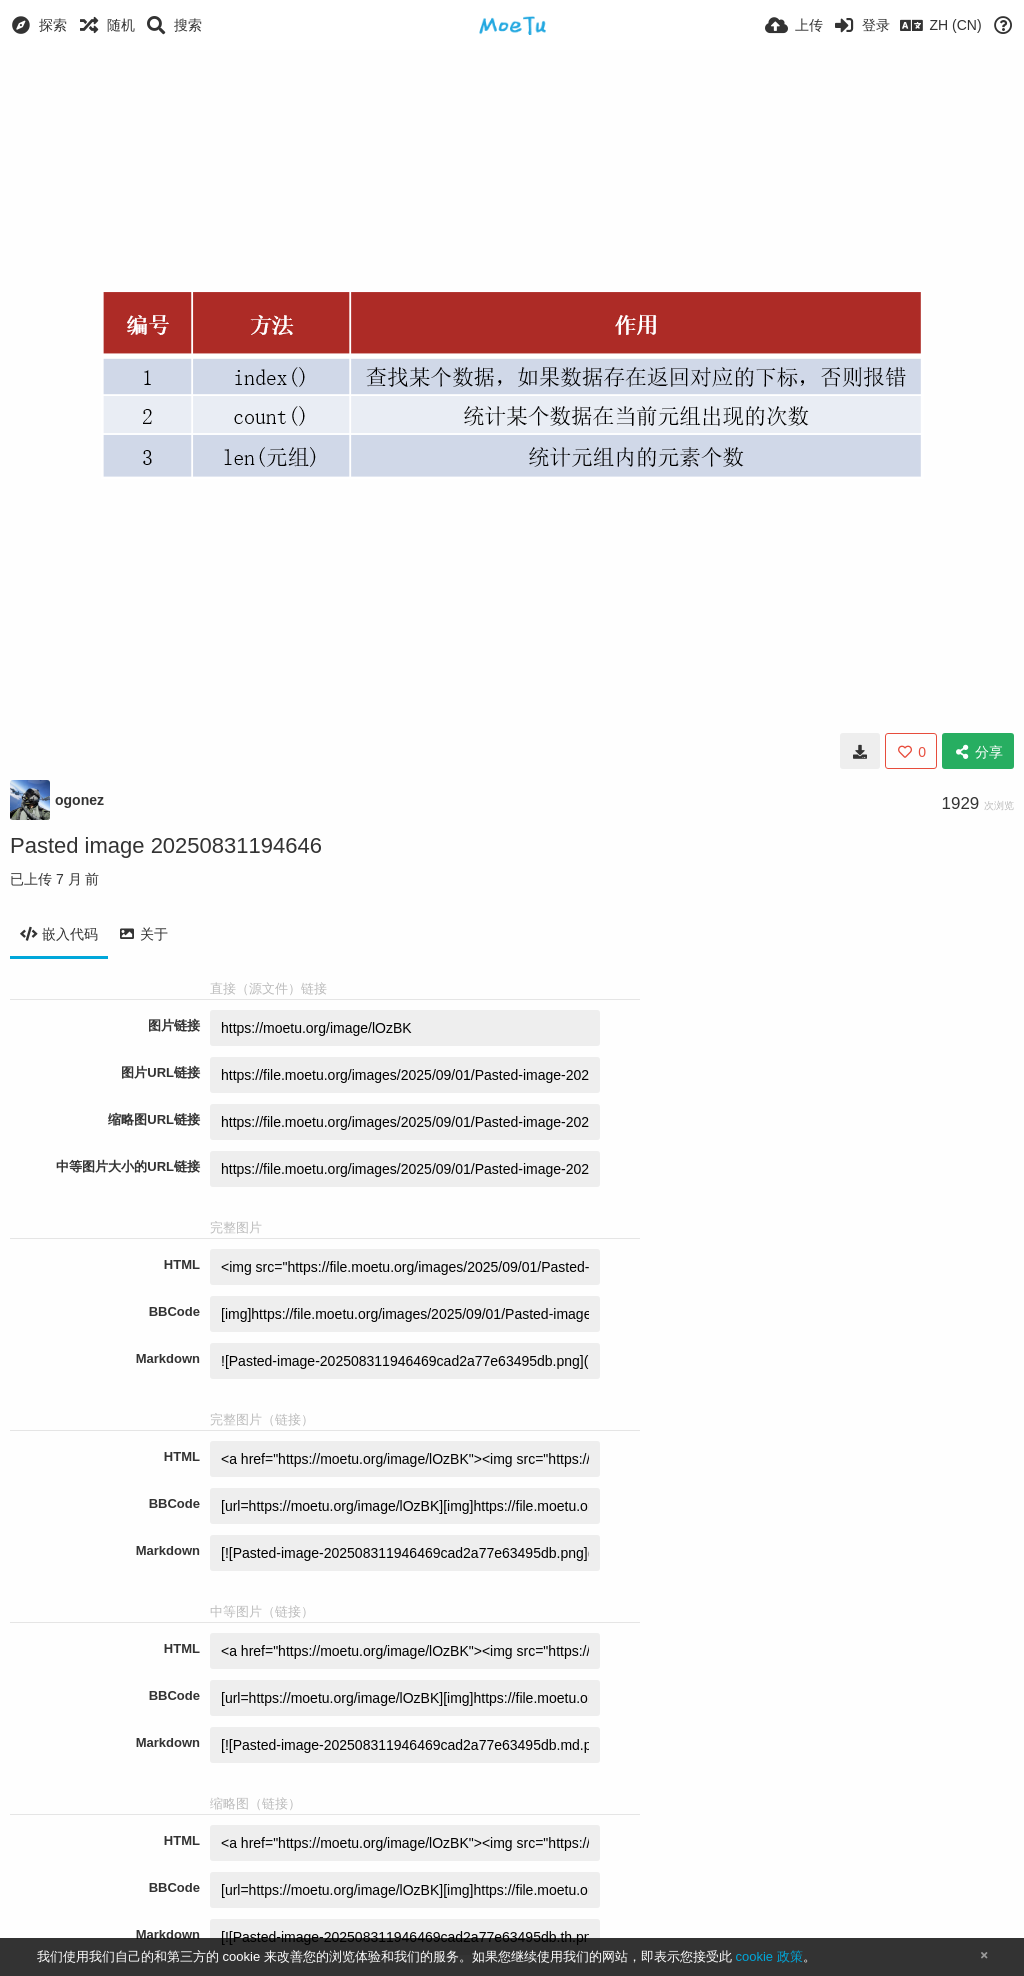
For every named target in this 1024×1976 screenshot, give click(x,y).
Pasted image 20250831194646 (166, 845)
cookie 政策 (768, 1956)
